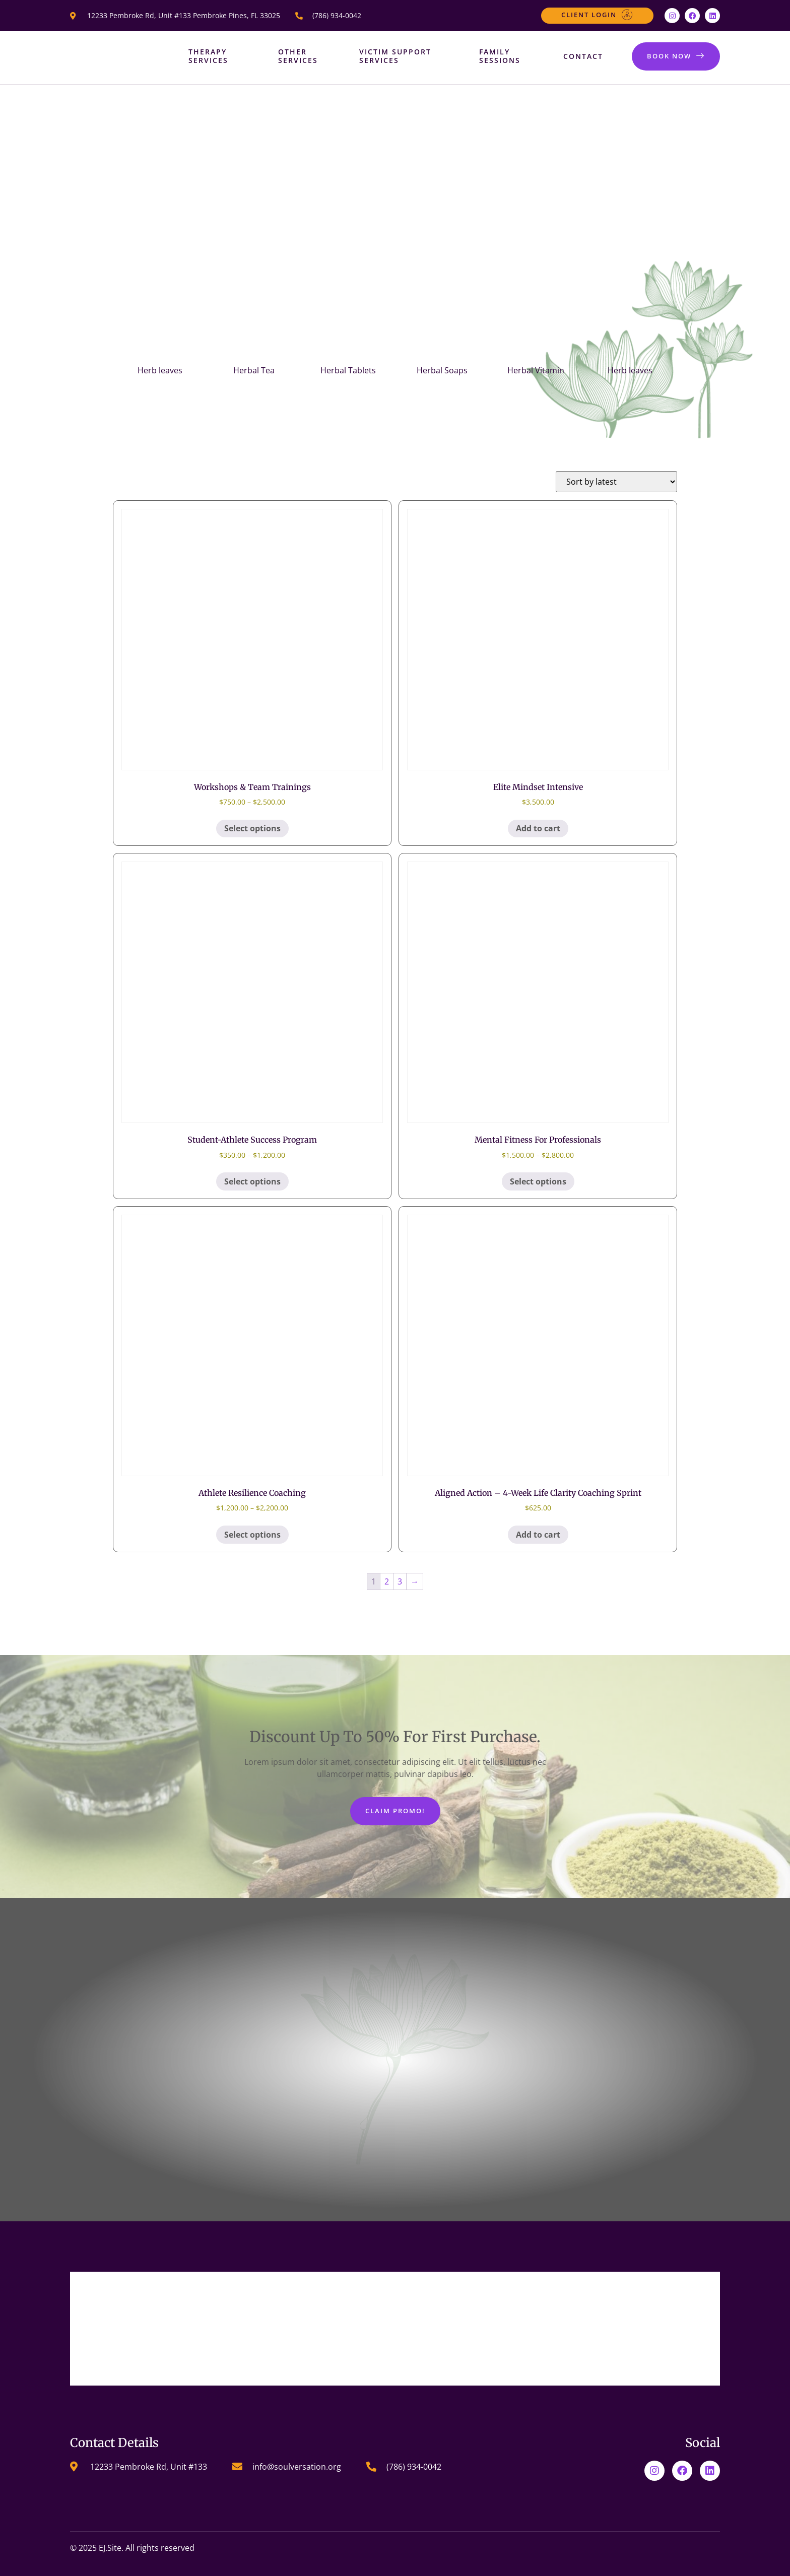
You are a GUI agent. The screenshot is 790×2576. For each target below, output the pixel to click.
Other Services (297, 56)
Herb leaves (160, 370)
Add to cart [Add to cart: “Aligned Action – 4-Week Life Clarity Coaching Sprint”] (538, 1534)
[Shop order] (616, 481)
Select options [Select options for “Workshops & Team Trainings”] (252, 828)
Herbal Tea (254, 370)
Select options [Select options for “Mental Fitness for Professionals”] (538, 1181)
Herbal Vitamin (535, 370)
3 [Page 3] (400, 1581)
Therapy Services (208, 56)
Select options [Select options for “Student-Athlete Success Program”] (252, 1181)
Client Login (597, 14)
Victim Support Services (395, 56)
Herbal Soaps (442, 370)
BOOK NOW (676, 55)
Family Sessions (498, 56)
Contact (582, 56)
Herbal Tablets (348, 370)
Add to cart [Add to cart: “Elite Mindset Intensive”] (538, 828)
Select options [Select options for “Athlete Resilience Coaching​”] (252, 1534)
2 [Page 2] (386, 1581)
